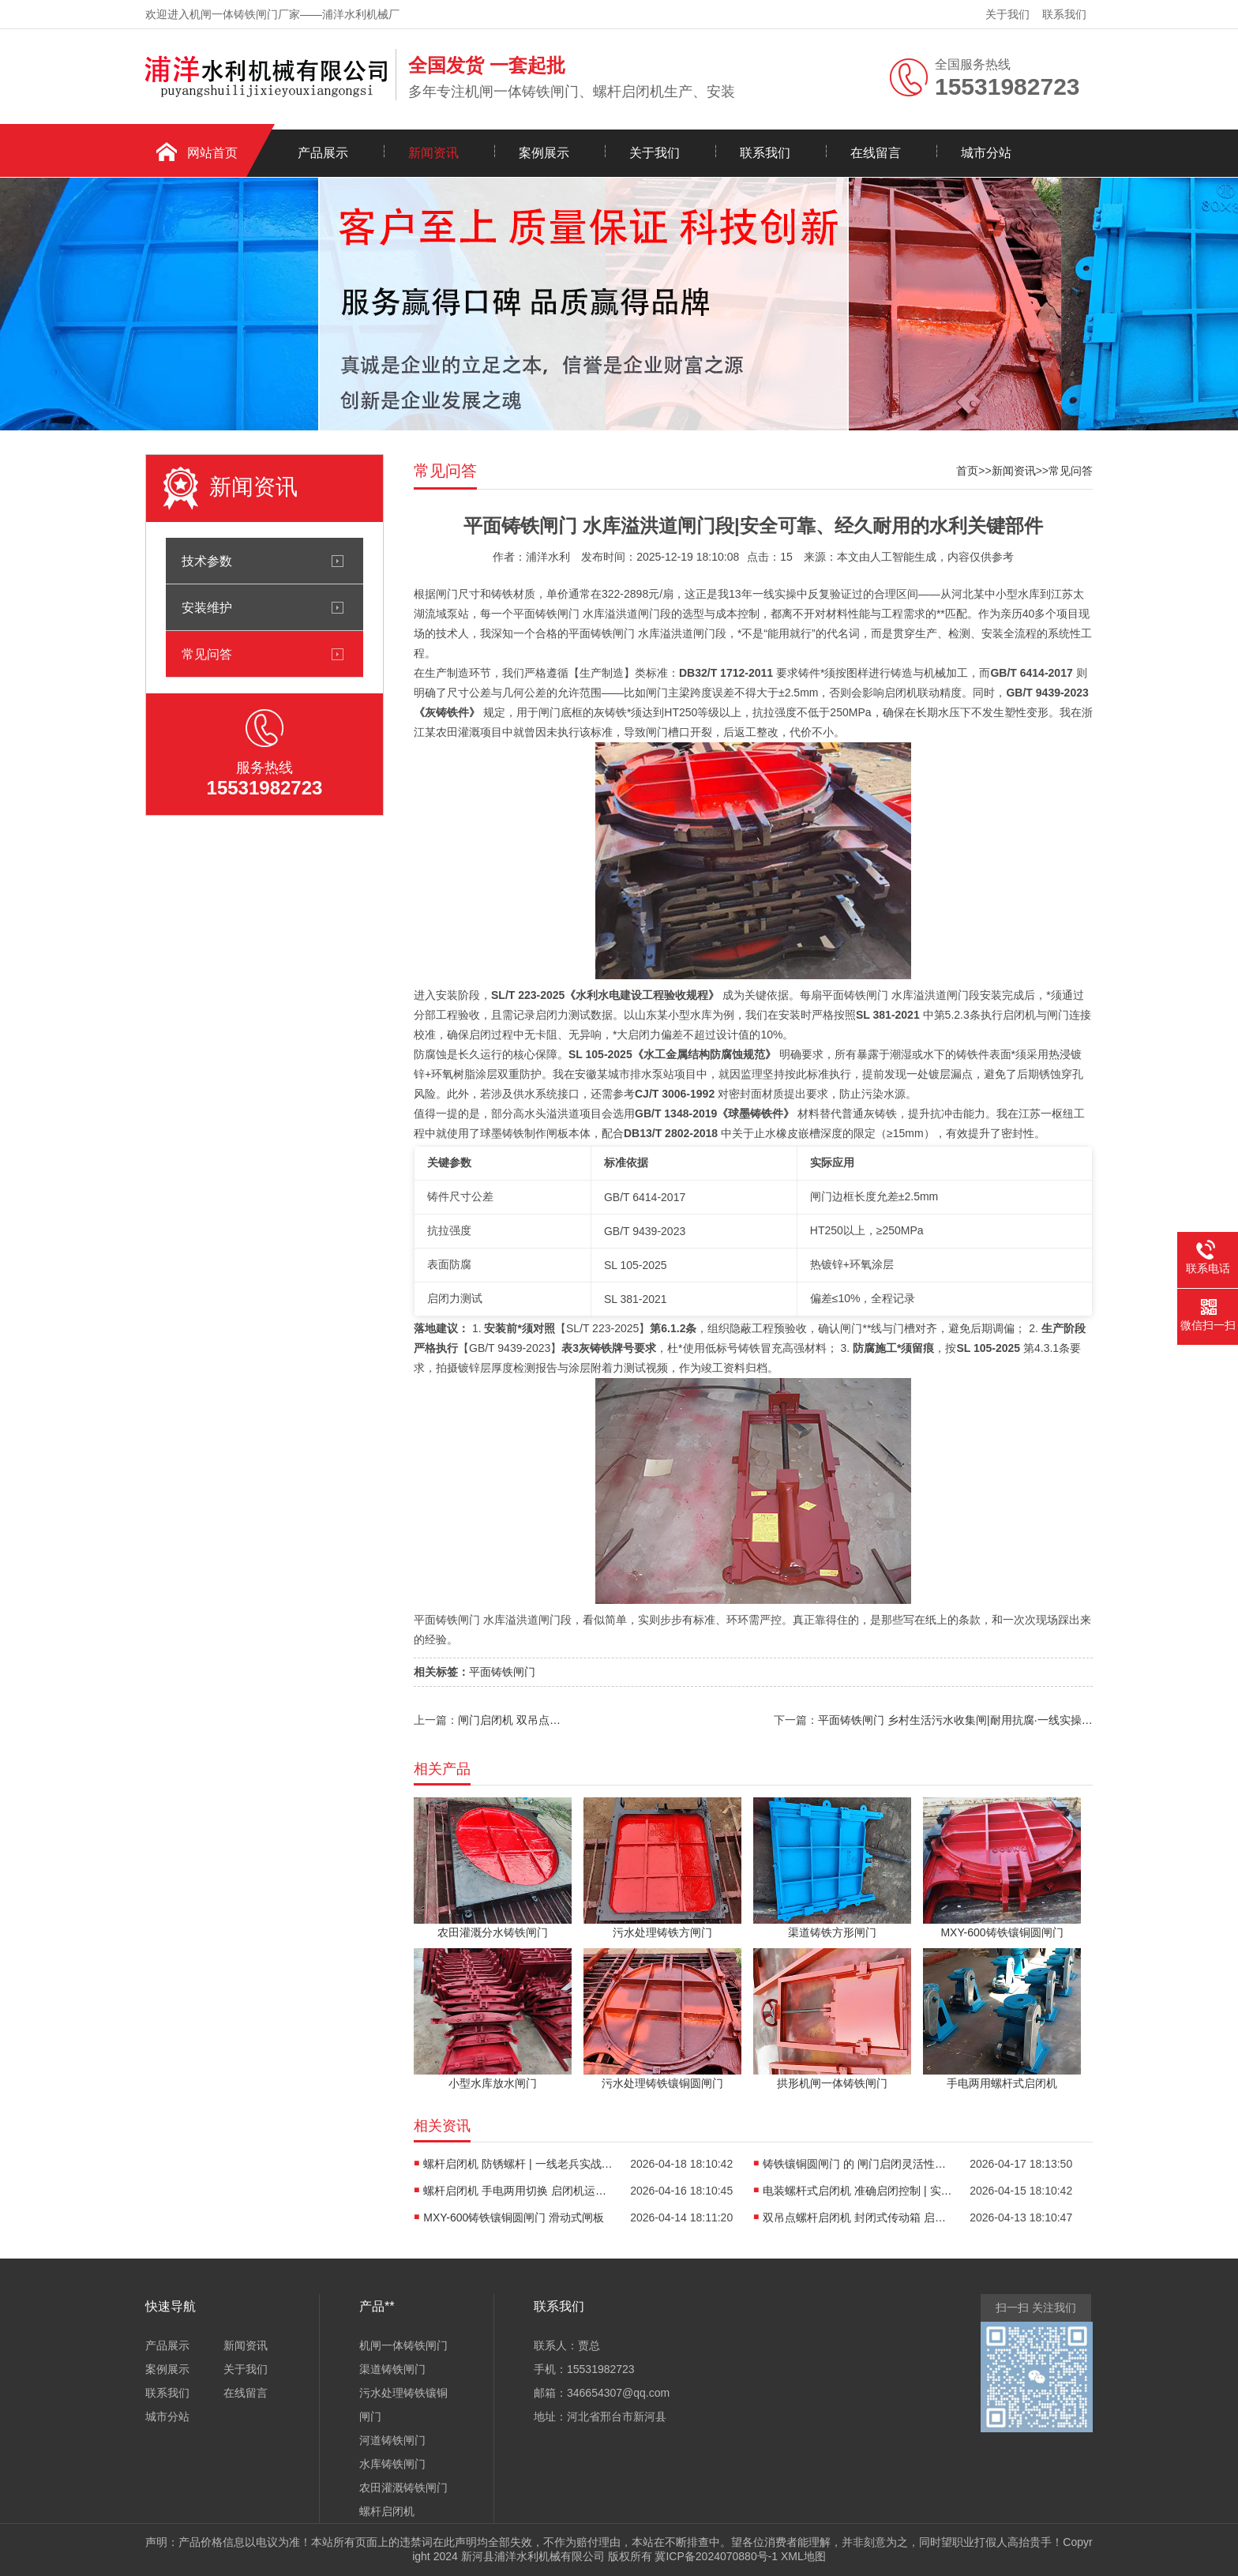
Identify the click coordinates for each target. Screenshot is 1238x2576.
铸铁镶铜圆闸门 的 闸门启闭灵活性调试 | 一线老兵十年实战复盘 (857, 2163)
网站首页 (212, 153)
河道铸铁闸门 (392, 2440)
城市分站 (986, 153)
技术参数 (207, 561)
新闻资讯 (433, 153)
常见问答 (207, 654)
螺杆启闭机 (387, 2511)
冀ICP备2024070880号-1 (716, 2556)
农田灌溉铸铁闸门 (403, 2487)
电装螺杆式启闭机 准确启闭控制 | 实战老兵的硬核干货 (857, 2190)
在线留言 (875, 153)
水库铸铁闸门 (392, 2464)
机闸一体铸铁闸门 (403, 2345)
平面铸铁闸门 (502, 1671)
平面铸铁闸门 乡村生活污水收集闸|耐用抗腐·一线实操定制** (955, 1720)
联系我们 (1064, 14)
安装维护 (207, 607)
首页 (967, 470)
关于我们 (1007, 14)
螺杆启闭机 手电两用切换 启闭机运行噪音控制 (518, 2190)
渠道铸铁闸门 (392, 2369)
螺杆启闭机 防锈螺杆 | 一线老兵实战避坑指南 (518, 2163)
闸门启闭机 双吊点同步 (511, 1720)
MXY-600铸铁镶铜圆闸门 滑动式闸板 (513, 2217)
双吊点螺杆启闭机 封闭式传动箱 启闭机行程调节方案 (857, 2217)
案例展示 (544, 153)
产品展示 (323, 153)
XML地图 (803, 2556)
